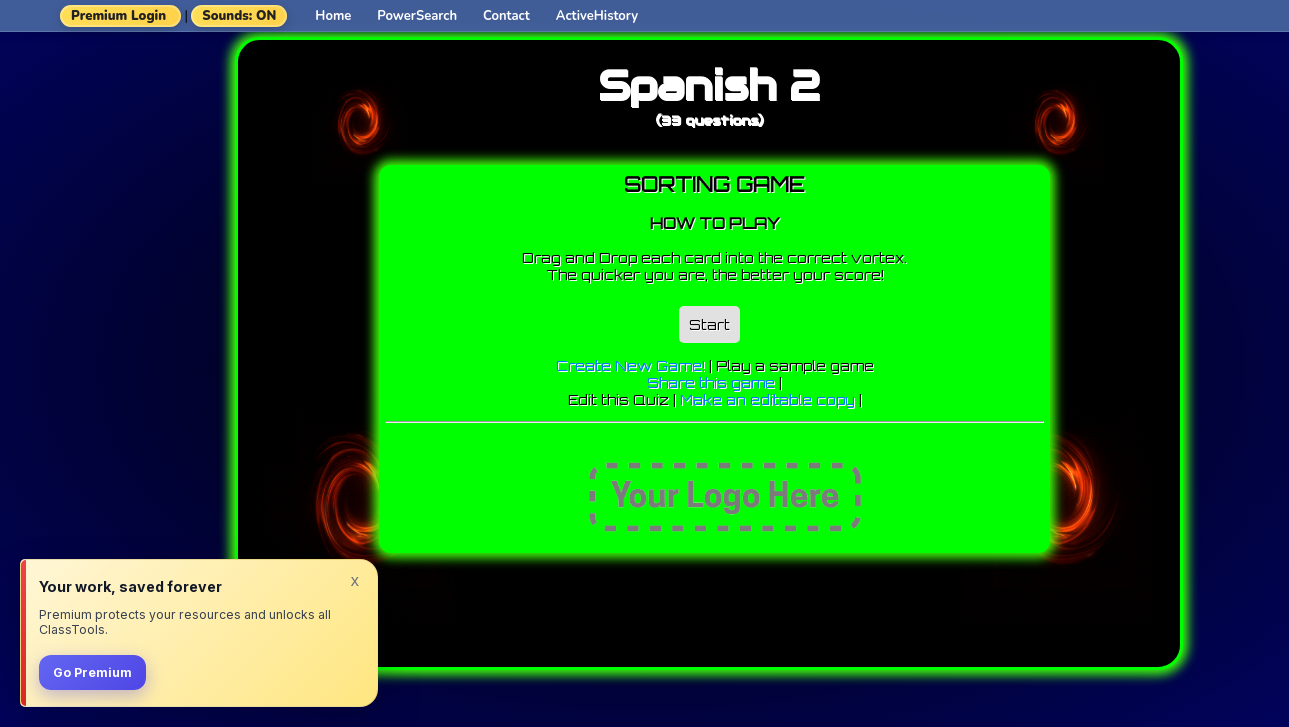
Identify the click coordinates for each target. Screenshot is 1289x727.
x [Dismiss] (355, 580)
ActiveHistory (597, 16)
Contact (506, 16)
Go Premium (92, 672)
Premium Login (118, 16)
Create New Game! (630, 365)
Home (333, 16)
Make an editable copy (767, 399)
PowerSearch (417, 16)
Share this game (711, 382)
